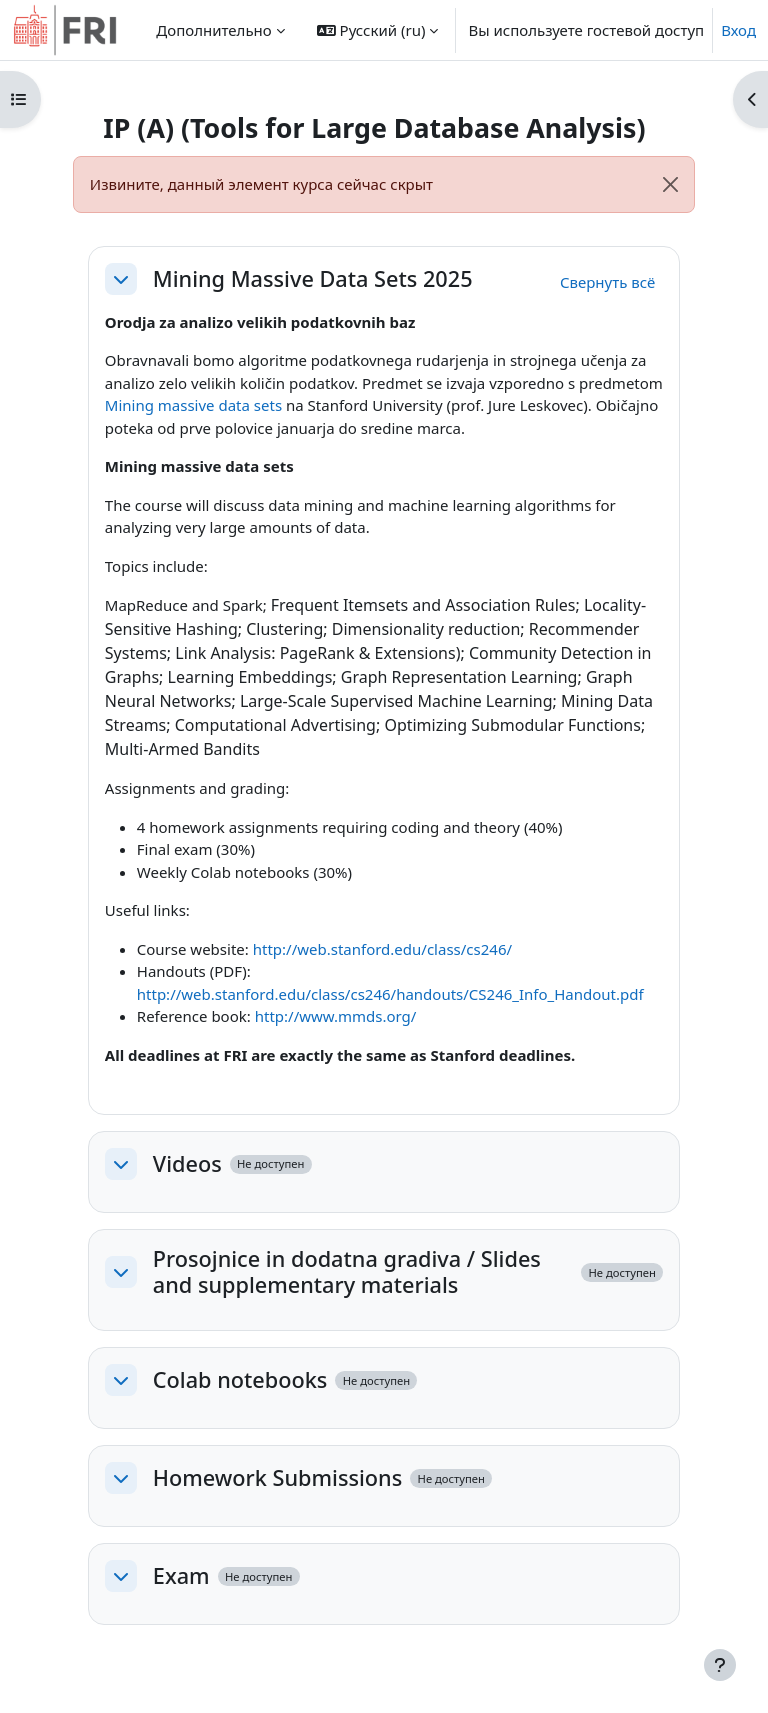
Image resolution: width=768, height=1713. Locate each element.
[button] (378, 30)
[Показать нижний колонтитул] (720, 1665)
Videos (187, 1164)
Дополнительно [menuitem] (213, 30)
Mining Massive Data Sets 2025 (313, 279)
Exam (181, 1576)
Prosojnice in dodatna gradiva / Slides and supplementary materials (347, 1272)
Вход (738, 30)
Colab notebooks (240, 1380)
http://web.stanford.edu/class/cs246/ (382, 949)
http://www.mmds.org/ (336, 1016)
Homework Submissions (277, 1478)
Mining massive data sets (193, 405)
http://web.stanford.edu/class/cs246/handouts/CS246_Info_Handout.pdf (390, 994)
